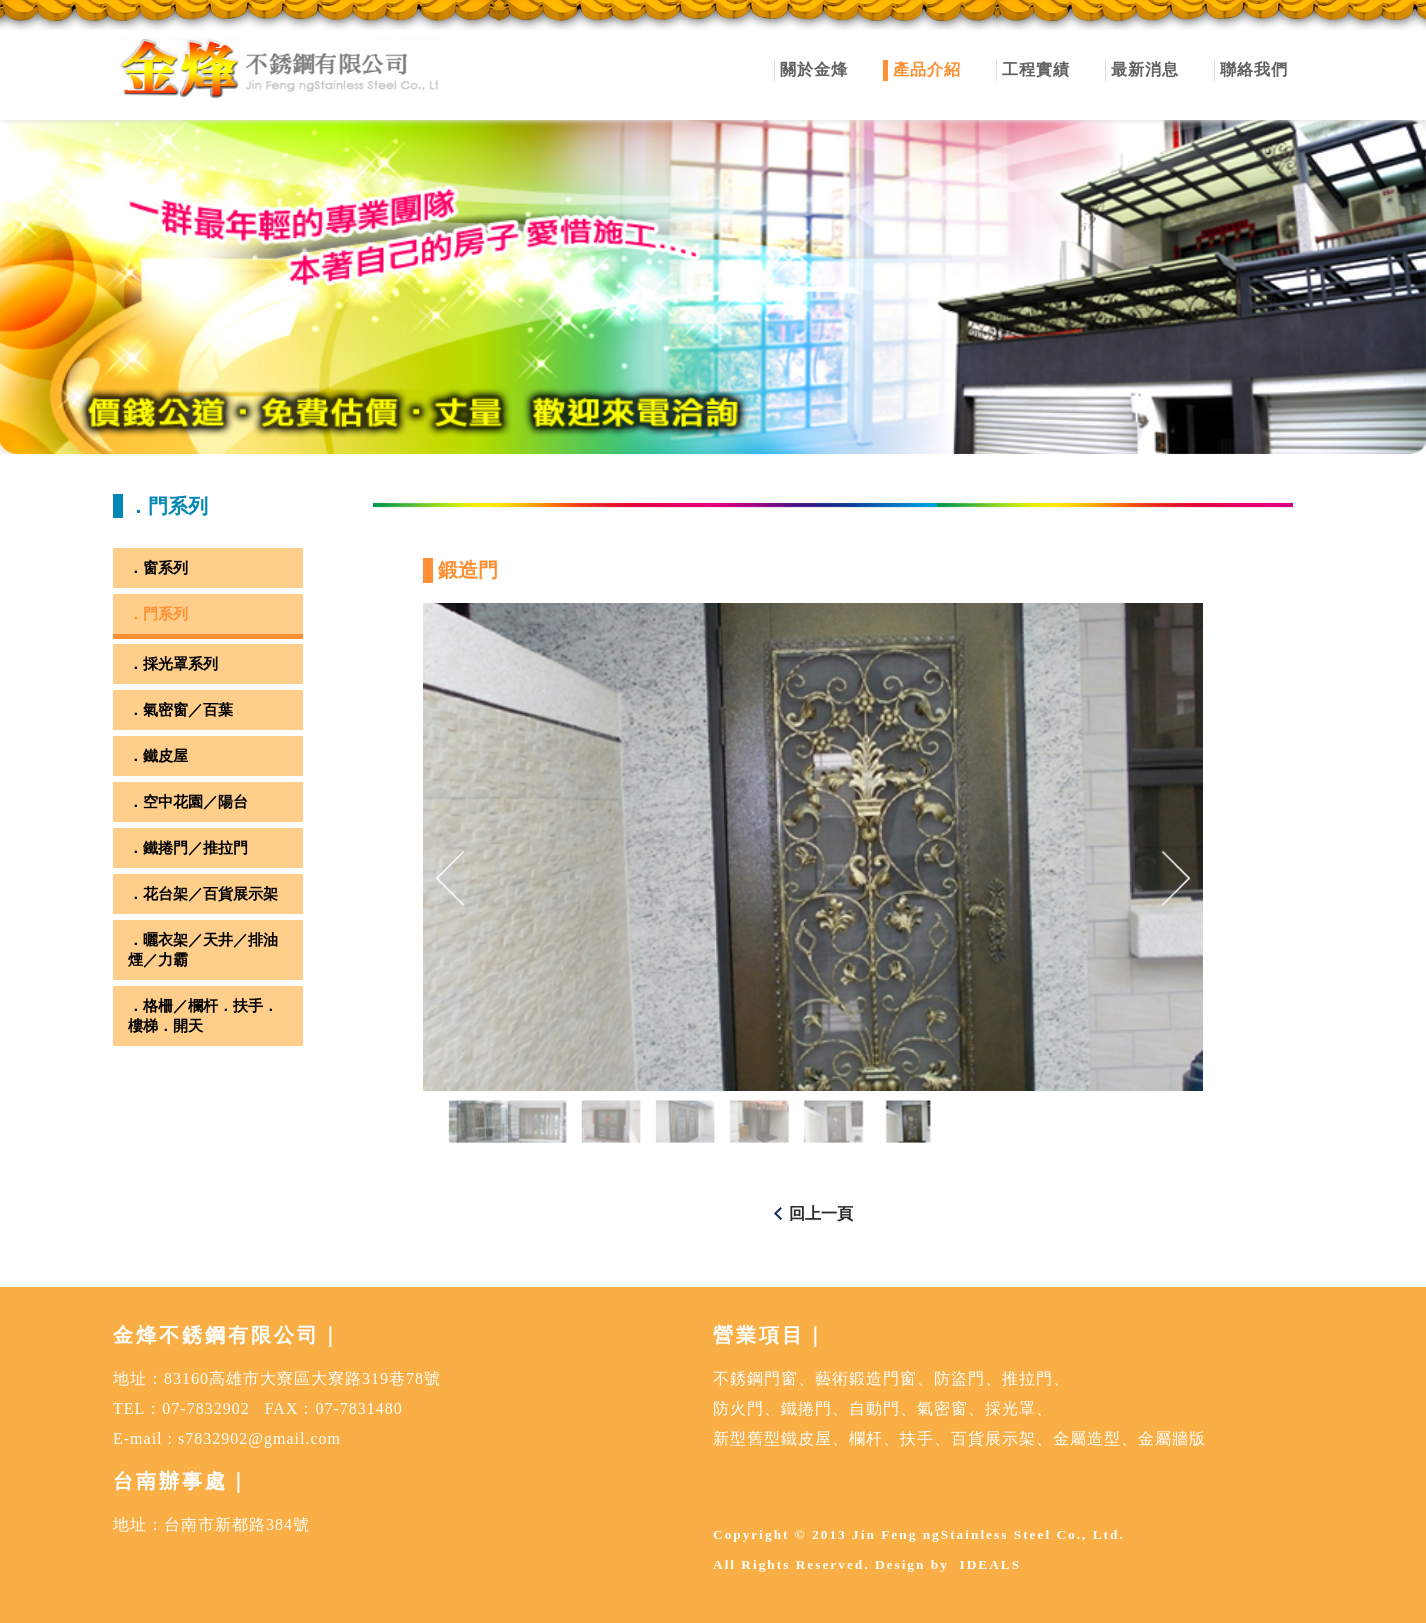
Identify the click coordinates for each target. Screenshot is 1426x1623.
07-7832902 (205, 1408)
